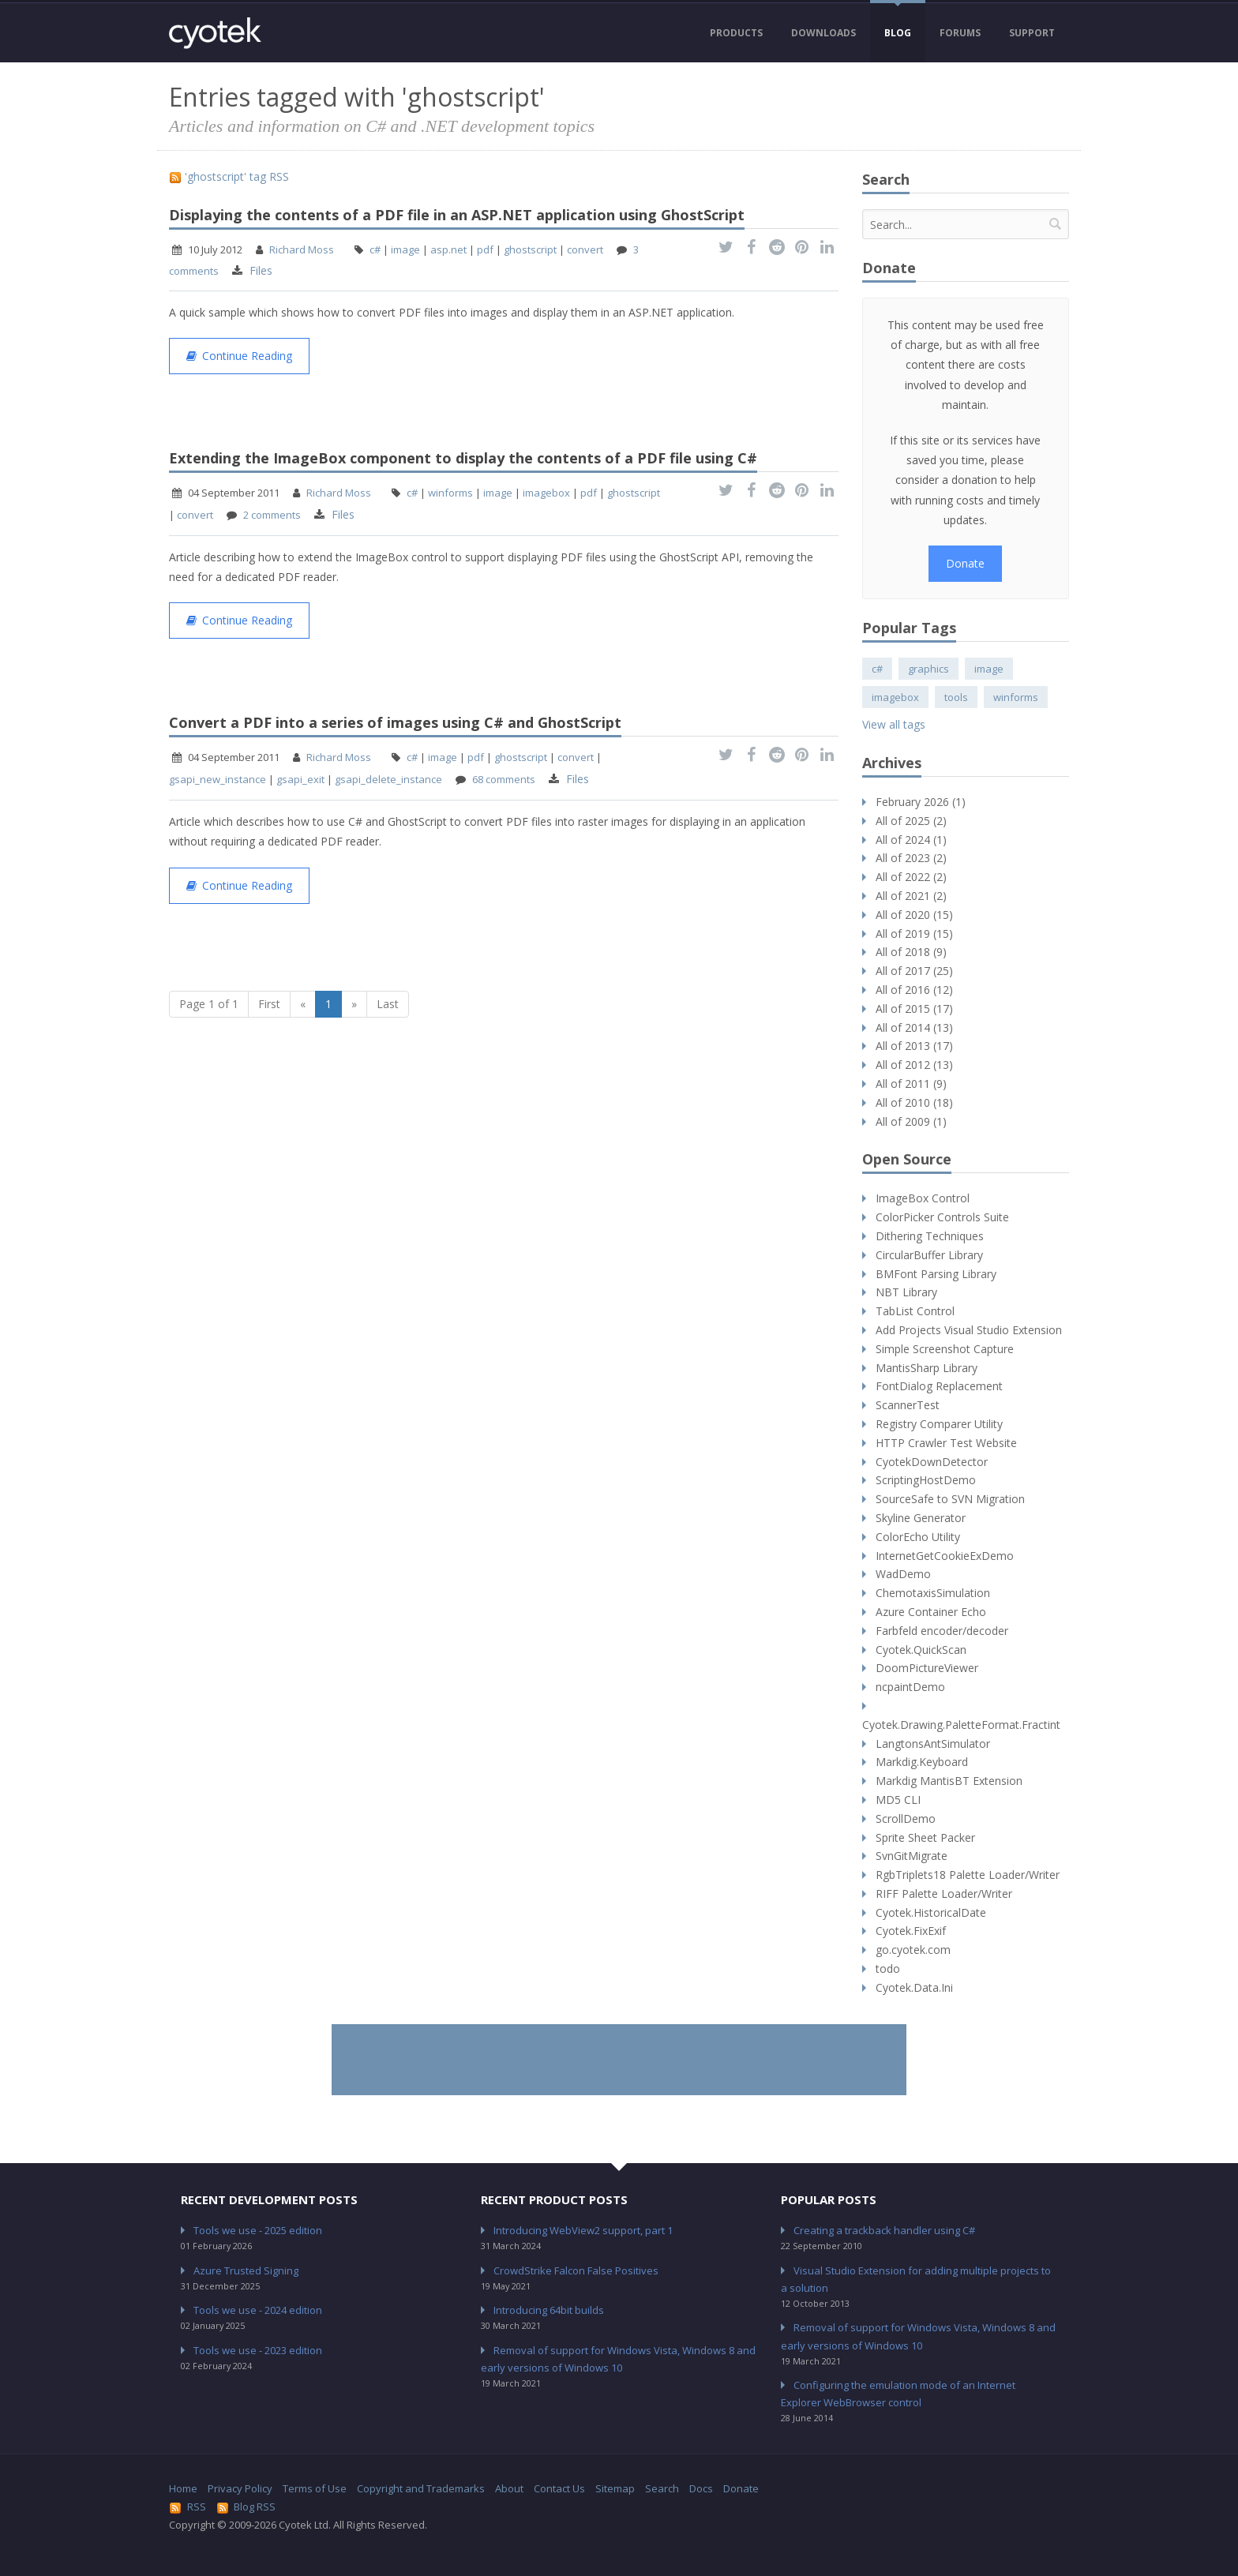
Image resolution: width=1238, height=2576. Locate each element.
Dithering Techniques (930, 1235)
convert (585, 249)
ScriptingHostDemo (926, 1479)
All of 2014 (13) (914, 1027)
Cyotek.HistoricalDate (931, 1912)
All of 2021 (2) (911, 895)
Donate (965, 563)
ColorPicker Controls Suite (942, 1216)
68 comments (503, 779)
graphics (928, 669)
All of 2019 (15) (914, 933)
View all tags (893, 724)
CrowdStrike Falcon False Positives (575, 2270)
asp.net (448, 249)
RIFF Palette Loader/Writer (944, 1893)
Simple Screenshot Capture (945, 1348)
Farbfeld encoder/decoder (942, 1630)
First (269, 1003)
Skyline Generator (921, 1517)
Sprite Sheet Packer (925, 1837)
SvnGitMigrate (911, 1855)
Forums (960, 32)
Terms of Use (315, 2488)
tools (956, 697)
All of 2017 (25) (914, 970)
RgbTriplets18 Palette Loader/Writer (968, 1874)
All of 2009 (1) (911, 1121)
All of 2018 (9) (911, 951)
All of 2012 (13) (914, 1064)
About (509, 2488)
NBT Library (906, 1291)
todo (888, 1968)
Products (736, 32)
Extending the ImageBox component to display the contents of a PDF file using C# (463, 457)
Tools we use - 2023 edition (257, 2350)
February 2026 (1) (921, 801)
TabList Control (915, 1310)
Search (662, 2488)
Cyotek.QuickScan (921, 1649)
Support (1032, 32)
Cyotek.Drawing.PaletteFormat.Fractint (961, 1724)
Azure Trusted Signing (245, 2270)
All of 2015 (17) (914, 1008)
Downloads (823, 32)
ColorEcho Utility (918, 1536)
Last (388, 1003)
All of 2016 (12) (914, 989)
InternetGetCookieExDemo (945, 1555)
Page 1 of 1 (208, 1003)
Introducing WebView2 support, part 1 (583, 2230)
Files (260, 270)
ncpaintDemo (910, 1686)
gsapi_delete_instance (388, 779)
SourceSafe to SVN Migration (950, 1498)
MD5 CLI (898, 1799)
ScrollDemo (906, 1818)
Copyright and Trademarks (421, 2488)
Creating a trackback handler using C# (884, 2230)
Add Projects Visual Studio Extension (969, 1329)
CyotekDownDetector (932, 1461)
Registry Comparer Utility (939, 1423)
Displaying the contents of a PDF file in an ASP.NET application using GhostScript (457, 214)
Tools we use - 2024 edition (257, 2310)
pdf (485, 249)
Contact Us (559, 2488)
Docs (701, 2488)
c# (375, 249)
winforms (450, 493)
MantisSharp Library (926, 1367)
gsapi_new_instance (217, 779)
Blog (897, 32)
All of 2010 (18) (914, 1102)
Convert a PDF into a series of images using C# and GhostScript (395, 722)
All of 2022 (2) (911, 876)
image (405, 249)
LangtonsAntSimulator (933, 1743)
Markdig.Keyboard (922, 1761)
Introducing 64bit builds (548, 2310)
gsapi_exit (300, 779)
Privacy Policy (240, 2488)
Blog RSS (246, 2506)
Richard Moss (301, 249)
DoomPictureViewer (927, 1667)
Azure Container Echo (931, 1611)
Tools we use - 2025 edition (257, 2230)
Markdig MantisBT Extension (949, 1780)
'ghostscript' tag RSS (229, 176)
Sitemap (615, 2488)
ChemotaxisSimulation (933, 1592)
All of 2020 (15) (914, 914)
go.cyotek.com (913, 1949)
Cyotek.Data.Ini (914, 1987)
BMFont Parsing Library (936, 1273)
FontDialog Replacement (939, 1385)
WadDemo (903, 1573)
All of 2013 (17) (914, 1045)
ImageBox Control (923, 1198)
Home (183, 2488)
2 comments (272, 515)
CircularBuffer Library (929, 1254)
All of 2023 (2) (911, 857)
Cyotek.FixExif (911, 1930)
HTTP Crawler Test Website (946, 1442)
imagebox (546, 493)
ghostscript (530, 249)
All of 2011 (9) (911, 1083)
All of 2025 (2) (911, 820)
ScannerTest (908, 1404)
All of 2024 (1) (911, 839)
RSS (187, 2506)
